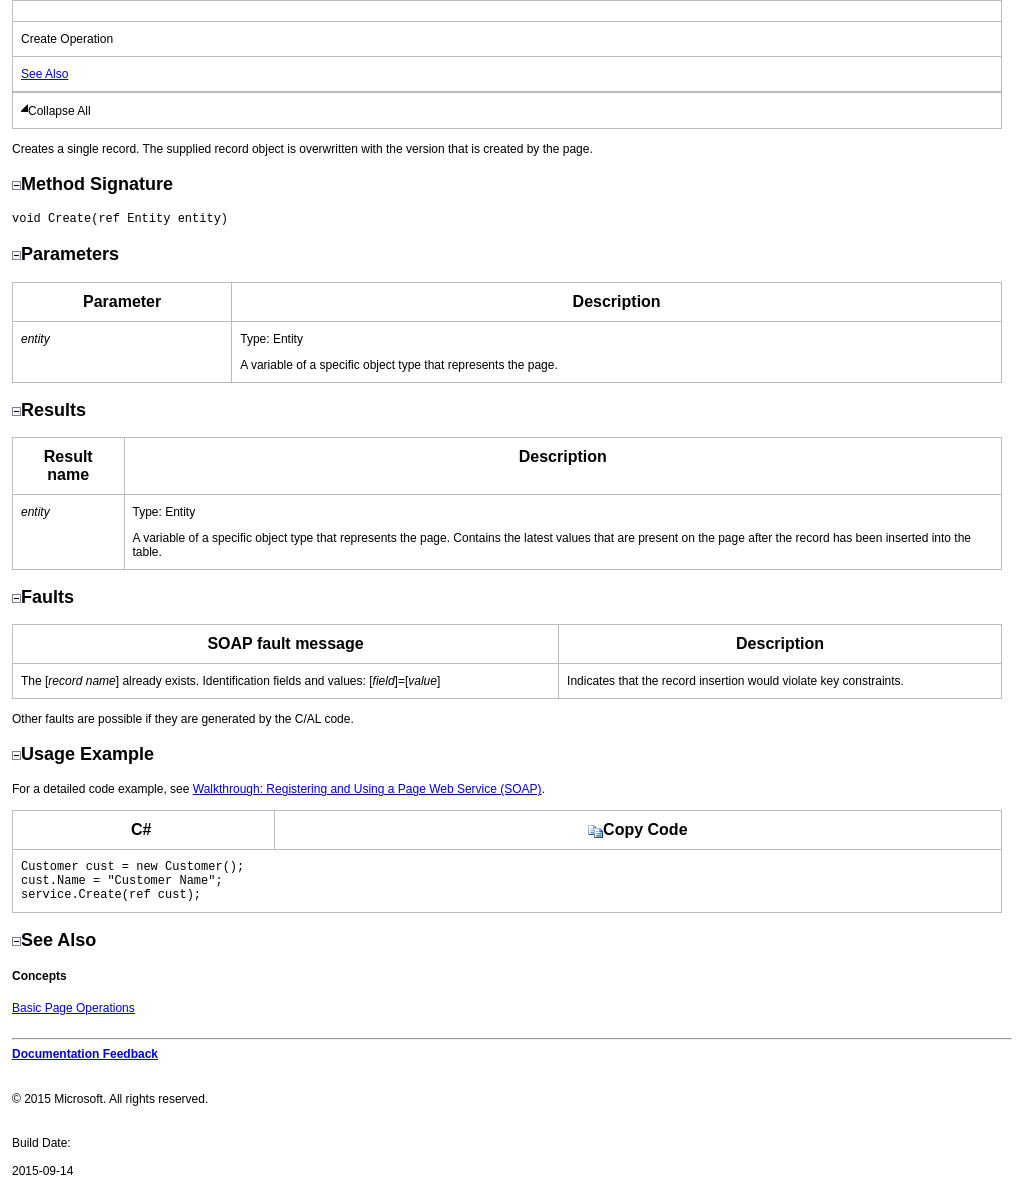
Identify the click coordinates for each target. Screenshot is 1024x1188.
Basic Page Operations (73, 1017)
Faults (43, 597)
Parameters (65, 254)
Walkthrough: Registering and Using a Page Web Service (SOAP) (367, 789)
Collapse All (59, 111)
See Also (44, 74)
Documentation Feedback (85, 1063)
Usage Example (83, 754)
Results (49, 410)
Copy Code (637, 829)
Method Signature (92, 184)
